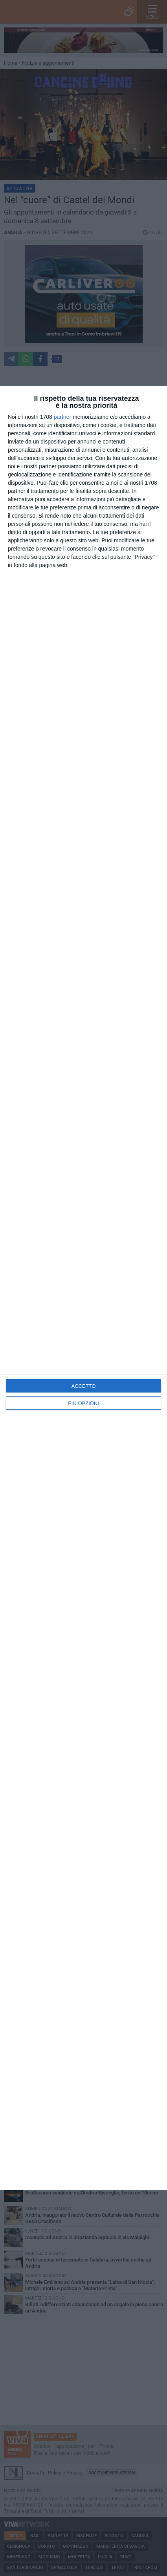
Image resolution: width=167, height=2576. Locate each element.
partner (62, 417)
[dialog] (83, 1287)
